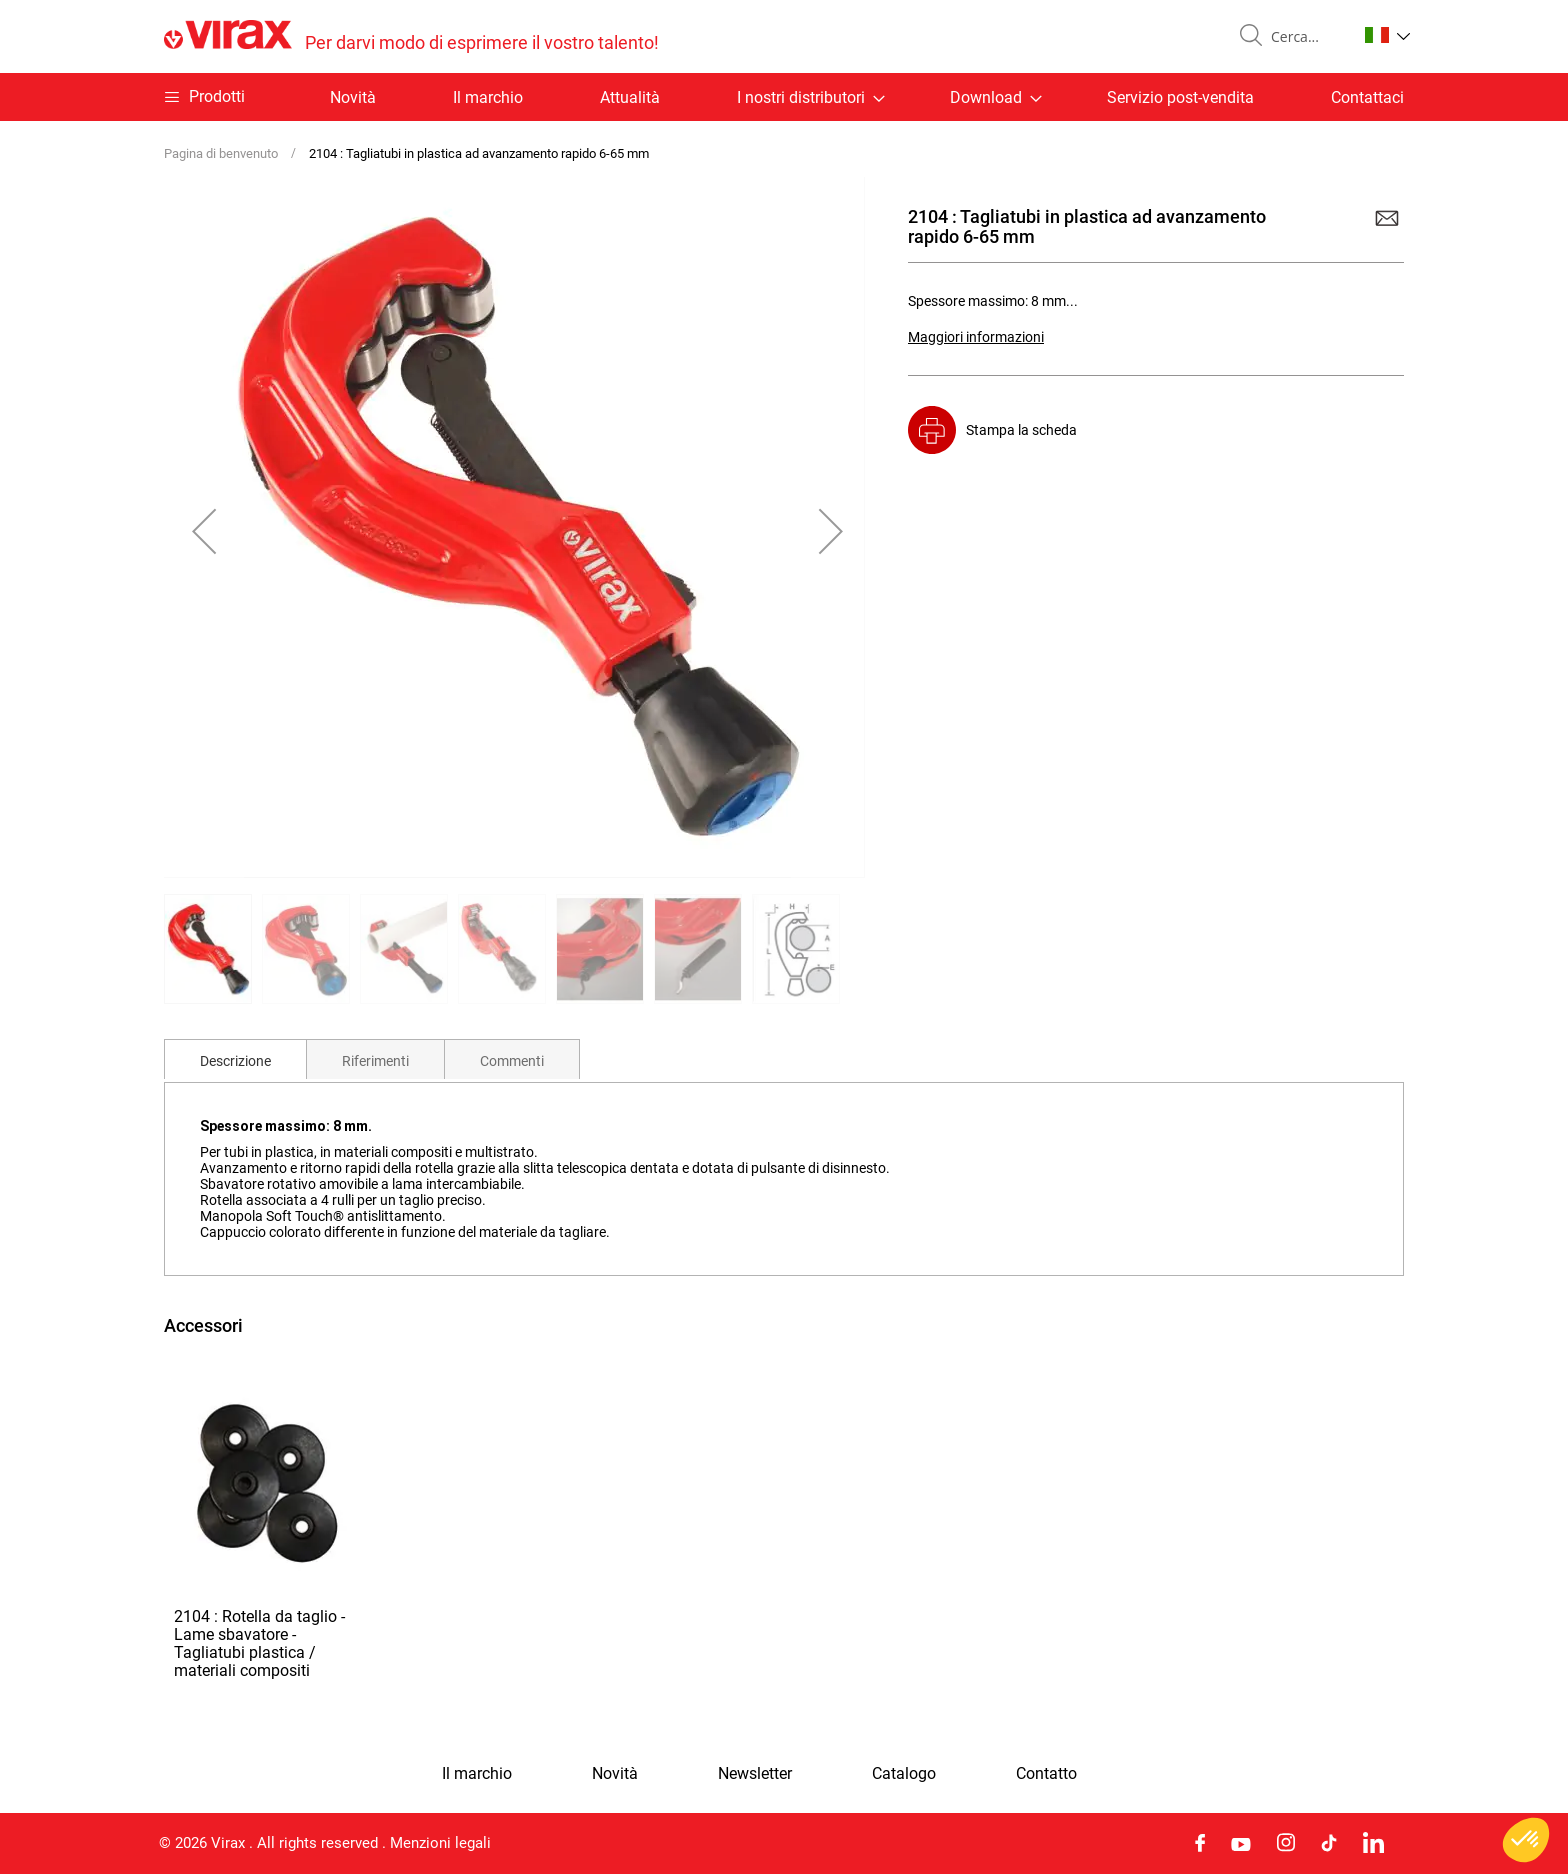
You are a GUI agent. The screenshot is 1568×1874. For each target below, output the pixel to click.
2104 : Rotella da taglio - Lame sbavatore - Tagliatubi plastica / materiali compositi (259, 1643)
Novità (353, 97)
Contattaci (1367, 97)
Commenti (512, 1061)
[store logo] (411, 36)
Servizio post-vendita (1180, 97)
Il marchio (488, 97)
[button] (1387, 35)
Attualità (630, 97)
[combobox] (1306, 37)
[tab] (235, 1059)
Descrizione (235, 1061)
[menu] (784, 97)
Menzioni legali (440, 1843)
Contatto (1046, 1774)
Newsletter (755, 1774)
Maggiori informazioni (976, 337)
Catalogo (904, 1774)
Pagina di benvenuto (221, 153)
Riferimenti (375, 1061)
